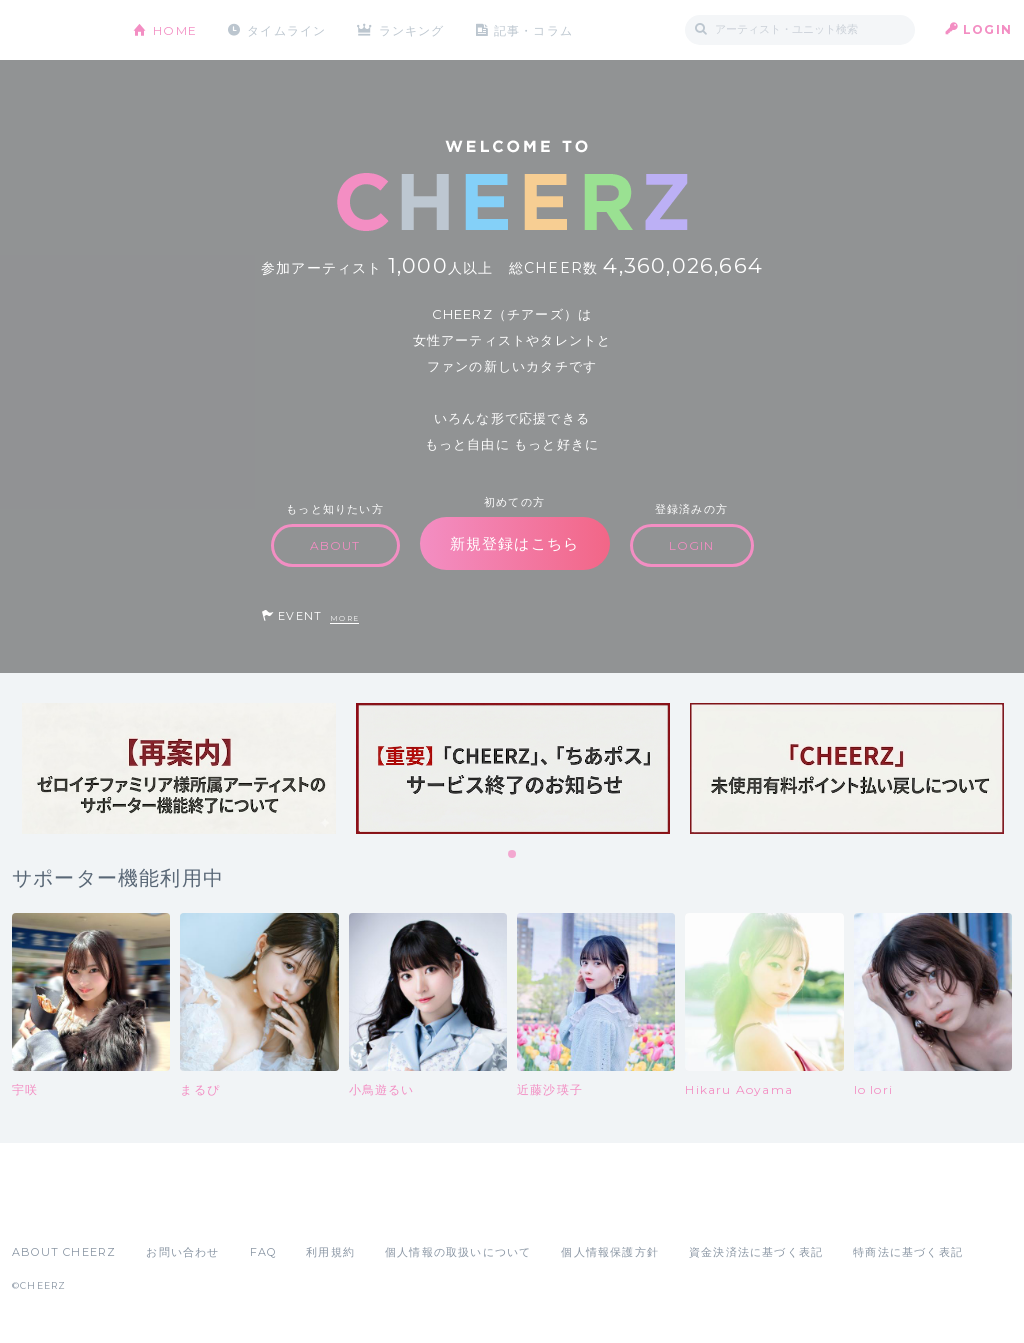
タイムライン (286, 29)
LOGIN (987, 29)
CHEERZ (57, 30)
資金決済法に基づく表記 (756, 1252)
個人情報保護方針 (610, 1252)
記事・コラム (534, 29)
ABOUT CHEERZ (64, 1252)
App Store (58, 1208)
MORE (344, 618)
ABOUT (335, 545)
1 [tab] (513, 855)
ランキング (413, 29)
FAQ (263, 1252)
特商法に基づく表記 (908, 1252)
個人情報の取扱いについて (458, 1252)
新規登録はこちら (515, 543)
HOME (175, 29)
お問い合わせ (182, 1252)
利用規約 (330, 1252)
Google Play (164, 1208)
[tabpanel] (179, 768)
